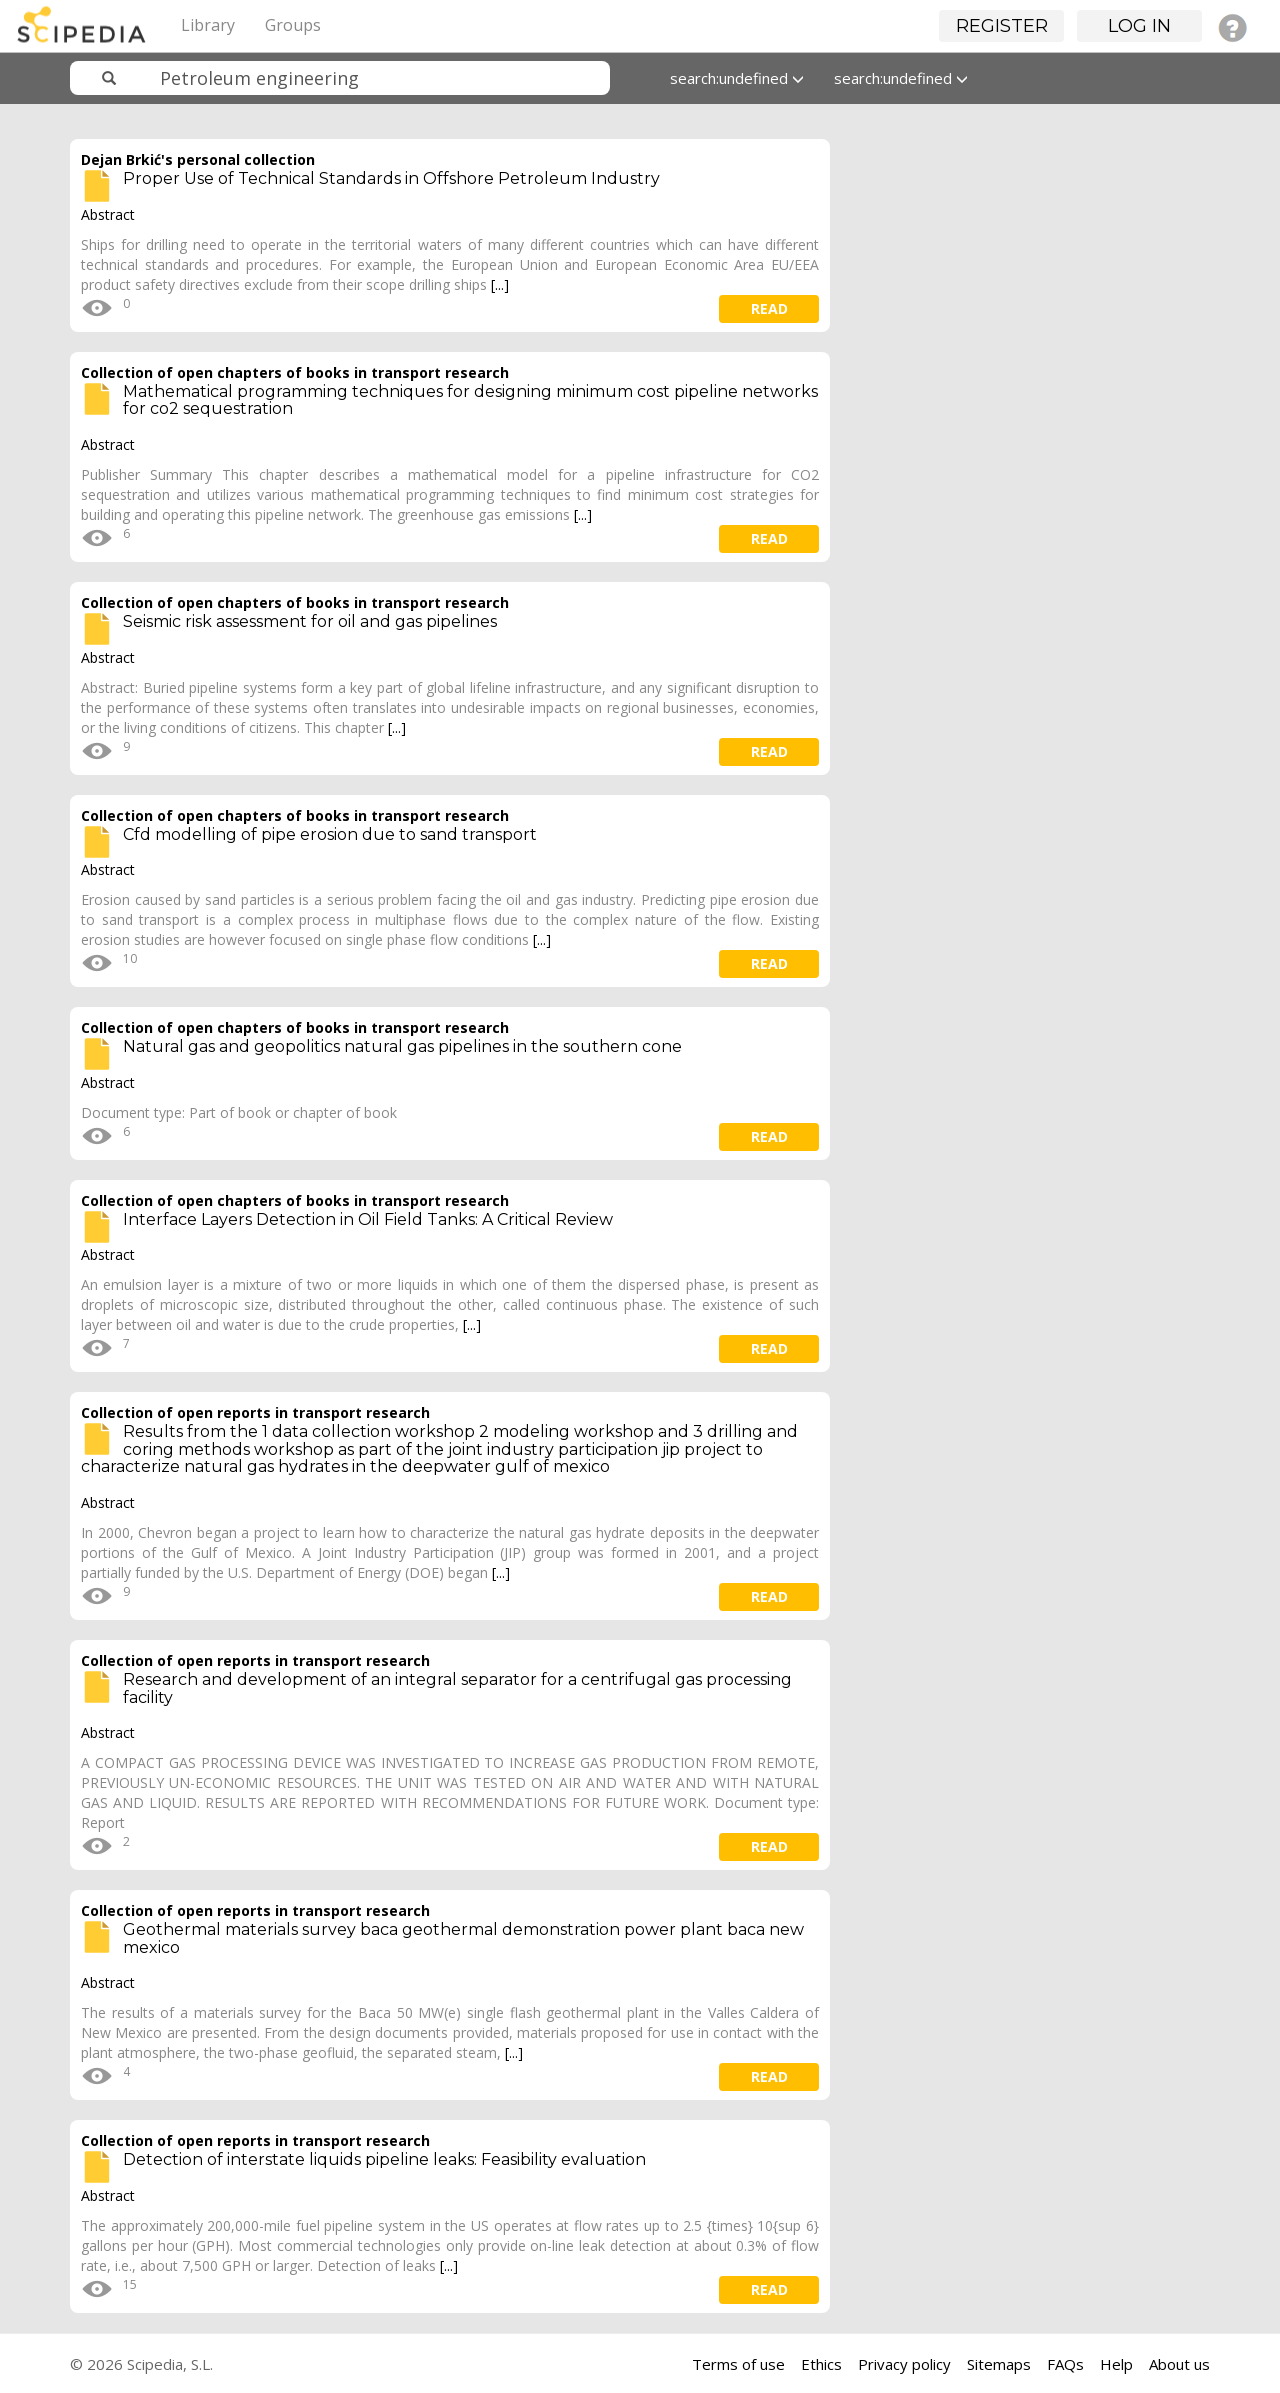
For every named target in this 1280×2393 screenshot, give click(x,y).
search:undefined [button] (737, 78)
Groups (293, 25)
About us (1179, 2364)
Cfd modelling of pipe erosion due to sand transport (330, 834)
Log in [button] (1139, 26)
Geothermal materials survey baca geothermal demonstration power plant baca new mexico (463, 1938)
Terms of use (738, 2364)
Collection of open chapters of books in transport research (295, 372)
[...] (500, 284)
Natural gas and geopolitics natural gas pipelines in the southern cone (402, 1046)
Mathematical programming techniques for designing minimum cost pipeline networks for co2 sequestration (470, 400)
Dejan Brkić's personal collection (198, 159)
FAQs (1065, 2364)
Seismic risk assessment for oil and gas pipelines (310, 621)
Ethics (821, 2364)
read (769, 308)
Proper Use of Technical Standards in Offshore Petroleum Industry (391, 178)
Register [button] (1002, 26)
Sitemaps (999, 2364)
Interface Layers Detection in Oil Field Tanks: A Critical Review (368, 1219)
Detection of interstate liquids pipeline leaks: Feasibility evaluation (384, 2159)
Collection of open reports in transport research (255, 1412)
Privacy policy (904, 2364)
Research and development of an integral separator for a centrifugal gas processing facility (457, 1688)
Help (1116, 2364)
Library (208, 25)
